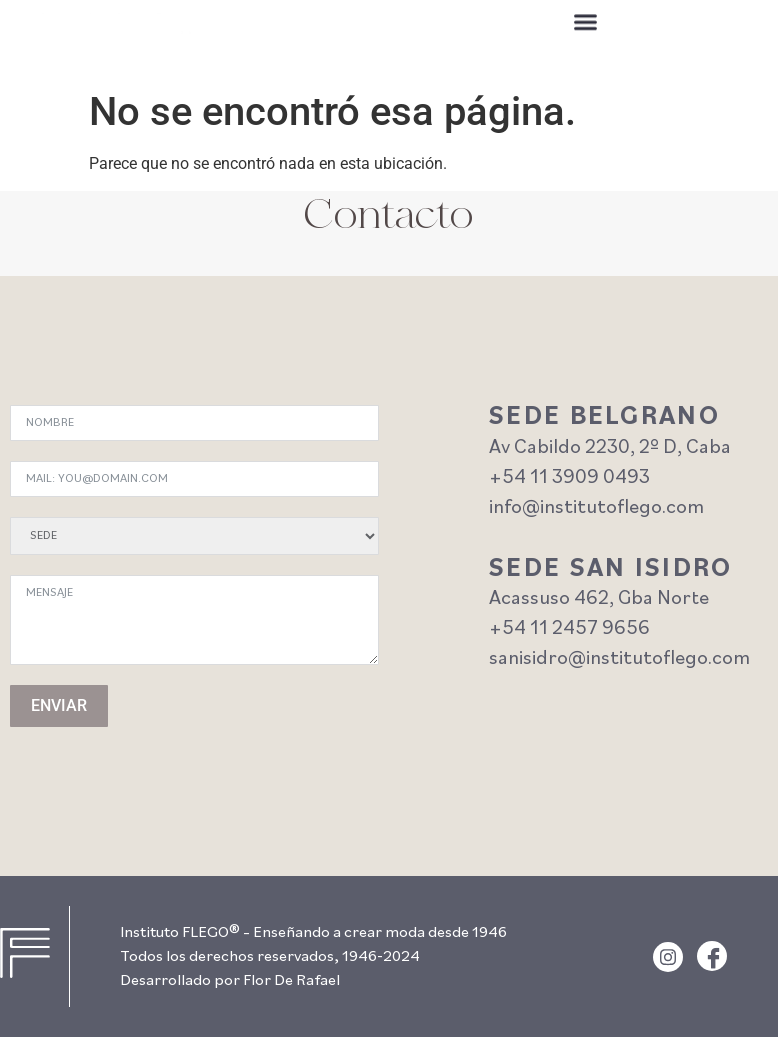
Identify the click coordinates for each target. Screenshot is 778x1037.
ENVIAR (59, 705)
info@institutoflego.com (596, 508)
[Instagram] (668, 957)
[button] (586, 26)
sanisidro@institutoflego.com (619, 659)
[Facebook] (712, 956)
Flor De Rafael (291, 981)
